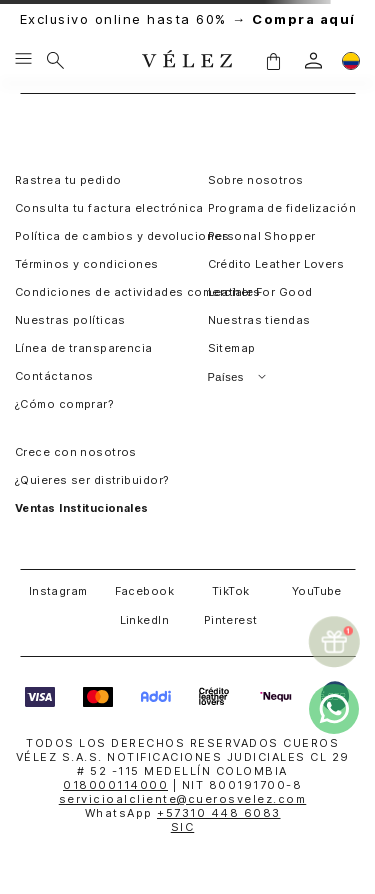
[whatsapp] (334, 709)
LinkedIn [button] (145, 620)
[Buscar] (55, 60)
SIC (183, 827)
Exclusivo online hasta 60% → (188, 19)
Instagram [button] (58, 591)
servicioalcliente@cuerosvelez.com (183, 799)
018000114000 (115, 785)
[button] (273, 60)
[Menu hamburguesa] (23, 60)
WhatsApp (183, 813)
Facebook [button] (145, 591)
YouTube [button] (317, 591)
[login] (313, 60)
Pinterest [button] (231, 620)
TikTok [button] (231, 591)
